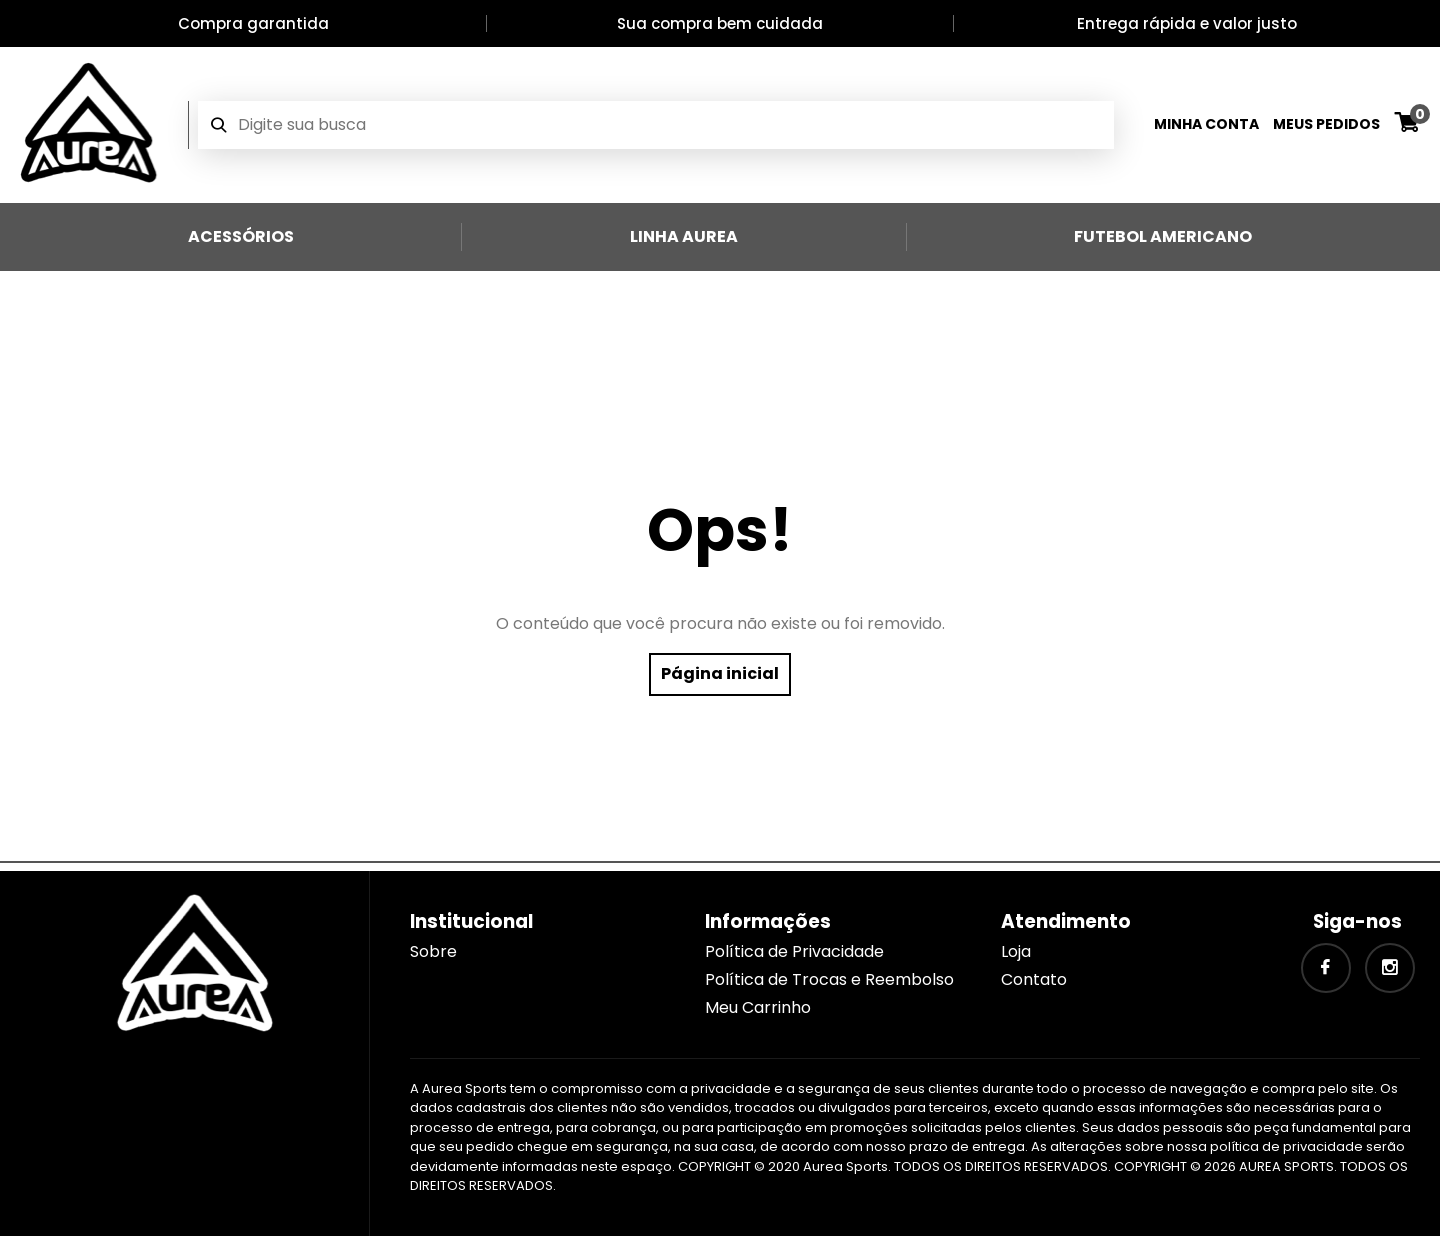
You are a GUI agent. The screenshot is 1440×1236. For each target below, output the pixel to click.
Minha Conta (1206, 124)
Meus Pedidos (1326, 124)
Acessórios (241, 236)
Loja (1016, 951)
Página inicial (720, 673)
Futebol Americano (1163, 236)
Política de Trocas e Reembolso (829, 979)
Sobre (433, 951)
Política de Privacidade (794, 951)
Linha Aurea (684, 236)
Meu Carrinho (758, 1007)
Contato (1034, 979)
